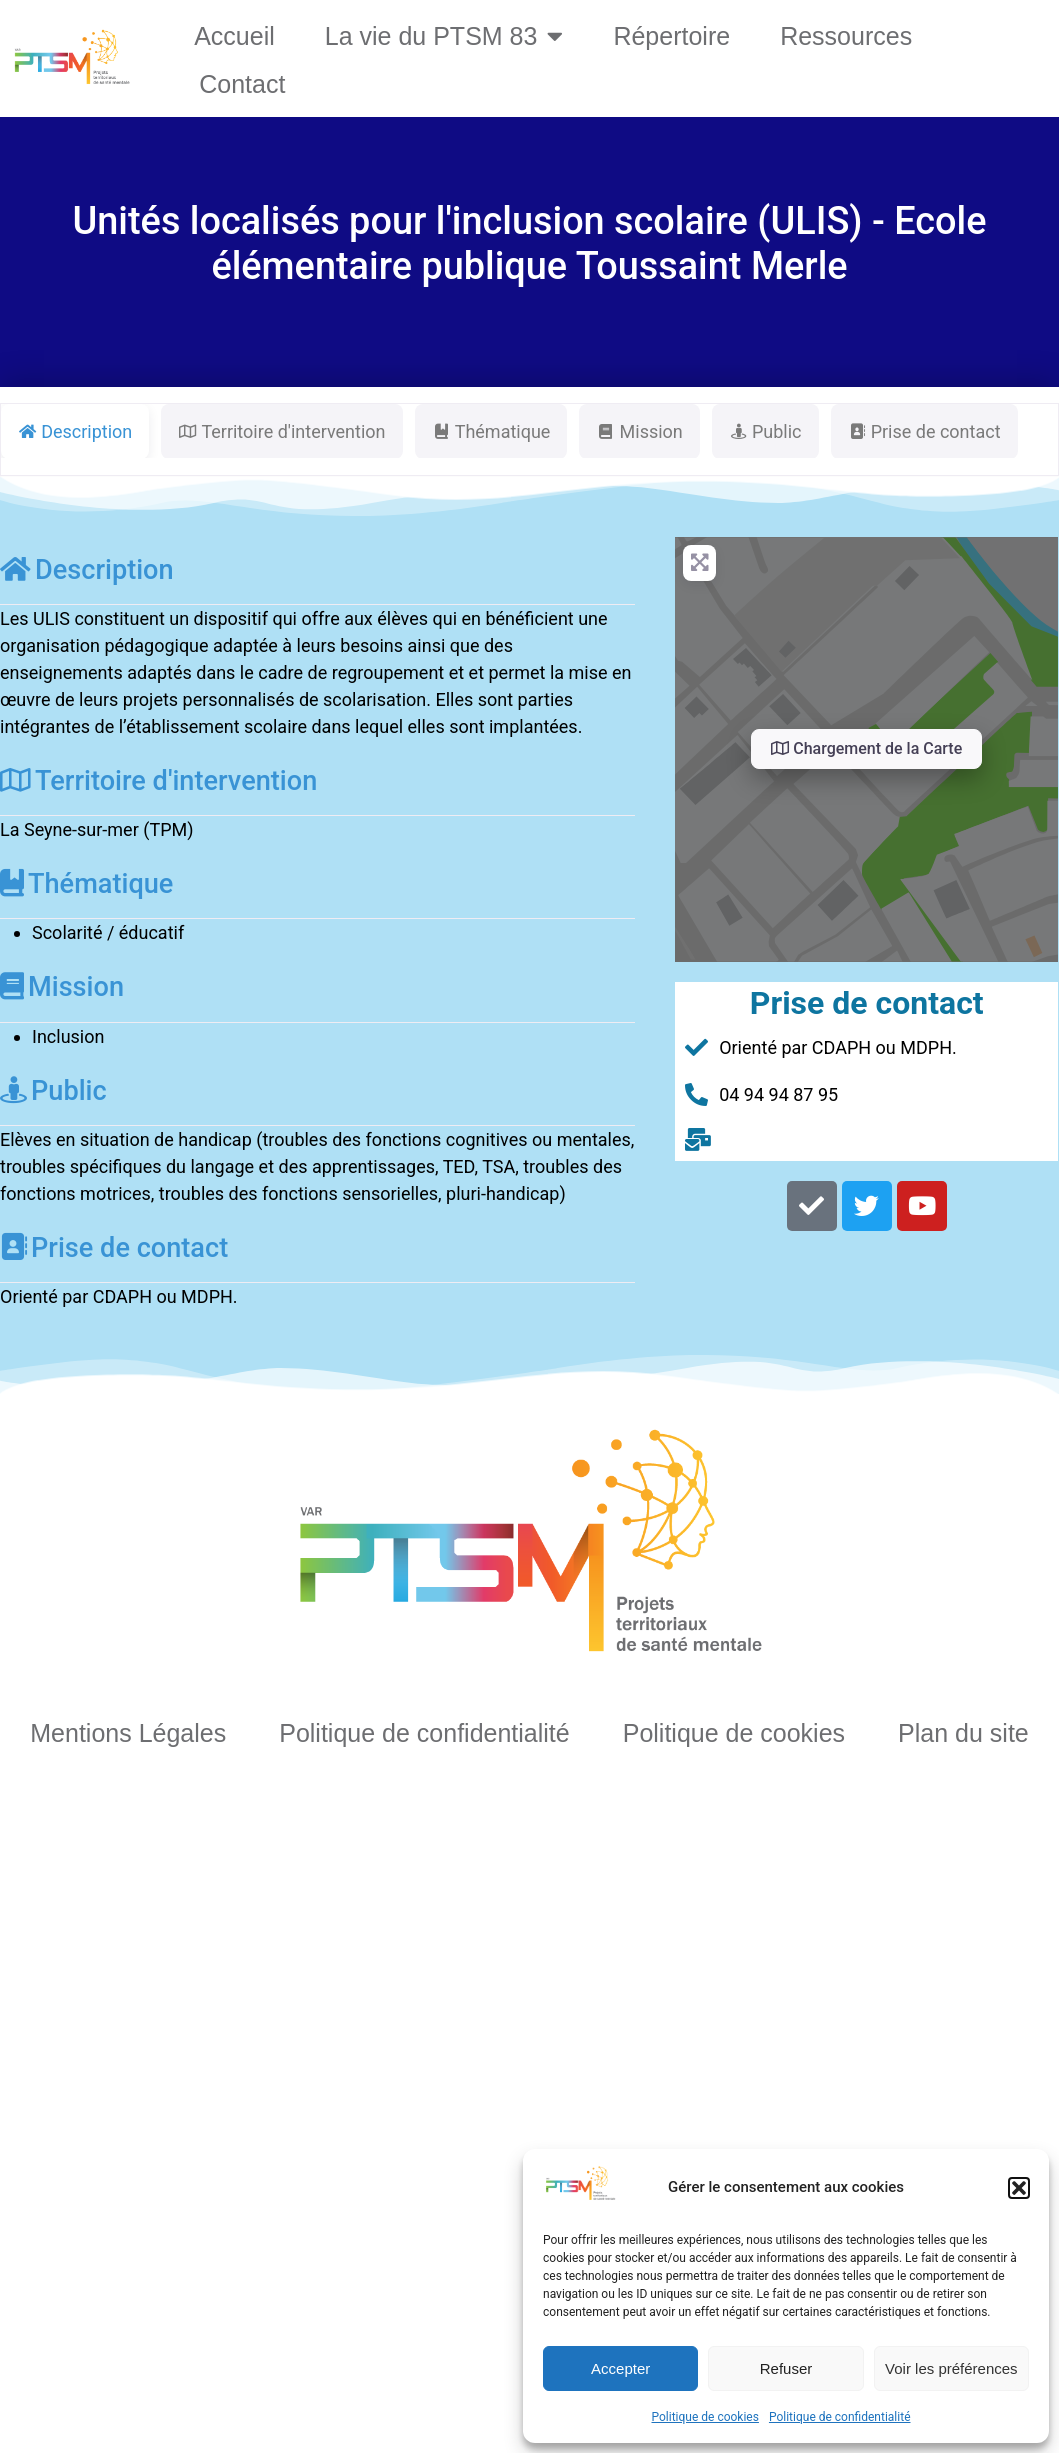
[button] (1019, 2188)
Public (53, 1091)
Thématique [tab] (491, 431)
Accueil (234, 36)
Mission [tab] (639, 431)
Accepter (620, 2368)
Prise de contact (114, 1248)
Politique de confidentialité (840, 2417)
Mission (62, 987)
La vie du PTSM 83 (444, 35)
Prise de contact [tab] (924, 431)
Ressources (846, 36)
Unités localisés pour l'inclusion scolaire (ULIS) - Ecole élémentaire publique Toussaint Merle (529, 243)
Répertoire (671, 36)
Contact (242, 84)
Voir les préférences (951, 2368)
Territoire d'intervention (158, 781)
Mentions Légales (128, 1733)
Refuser (786, 2368)
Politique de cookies (705, 2417)
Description (87, 570)
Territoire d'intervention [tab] (281, 431)
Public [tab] (765, 431)
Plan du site (963, 1733)
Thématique (86, 884)
